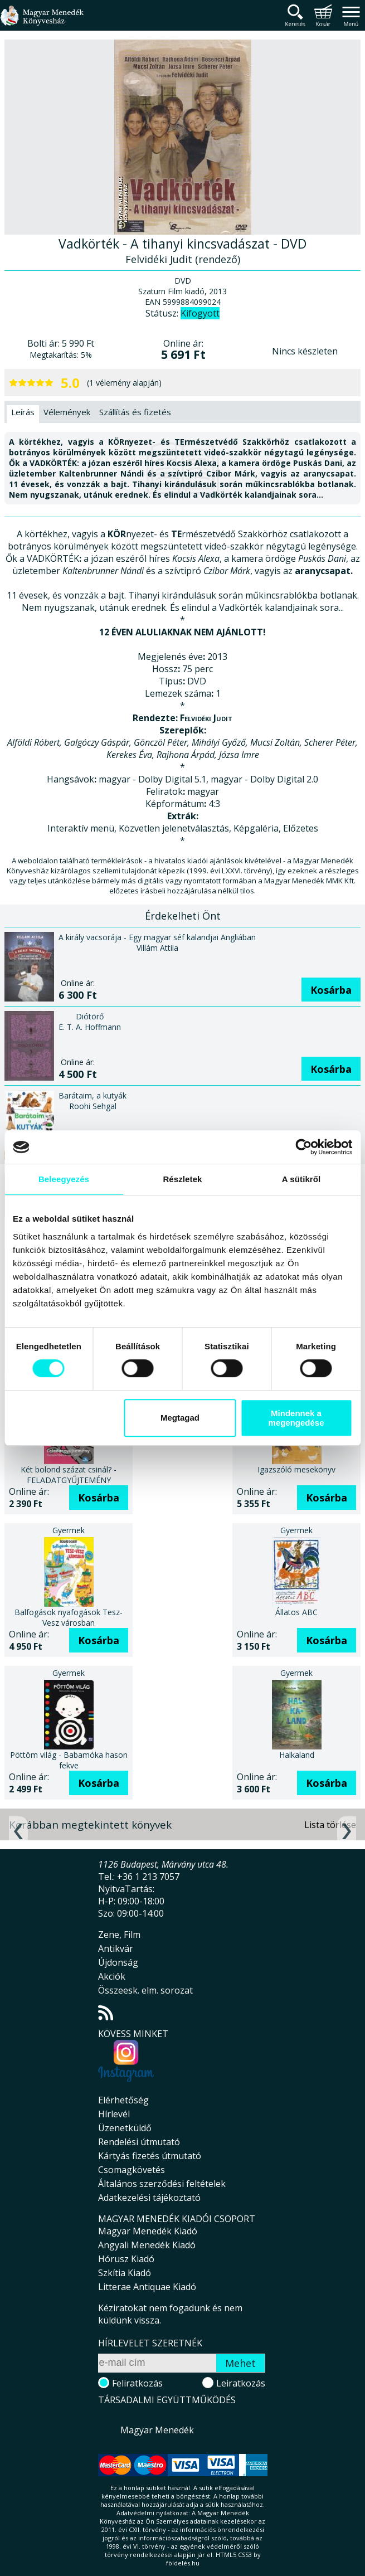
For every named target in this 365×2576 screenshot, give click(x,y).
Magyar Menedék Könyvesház (42, 22)
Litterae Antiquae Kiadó (147, 2287)
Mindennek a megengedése (296, 1417)
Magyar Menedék (157, 2430)
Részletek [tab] (182, 1179)
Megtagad (179, 1417)
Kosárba (331, 990)
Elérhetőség (123, 2100)
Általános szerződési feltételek (162, 2184)
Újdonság (118, 1962)
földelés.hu (182, 2563)
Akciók (111, 1976)
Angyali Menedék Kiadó (147, 2245)
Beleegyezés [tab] (63, 1179)
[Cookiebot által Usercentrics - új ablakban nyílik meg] (303, 1147)
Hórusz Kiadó (126, 2259)
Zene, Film (119, 1934)
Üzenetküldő (125, 2128)
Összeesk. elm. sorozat (145, 1990)
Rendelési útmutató (139, 2142)
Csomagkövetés (131, 2170)
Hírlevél (114, 2114)
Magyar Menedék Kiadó (147, 2231)
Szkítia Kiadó (124, 2273)
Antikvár (115, 1948)
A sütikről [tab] (301, 1179)
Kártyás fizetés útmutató (149, 2156)
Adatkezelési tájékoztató (149, 2197)
